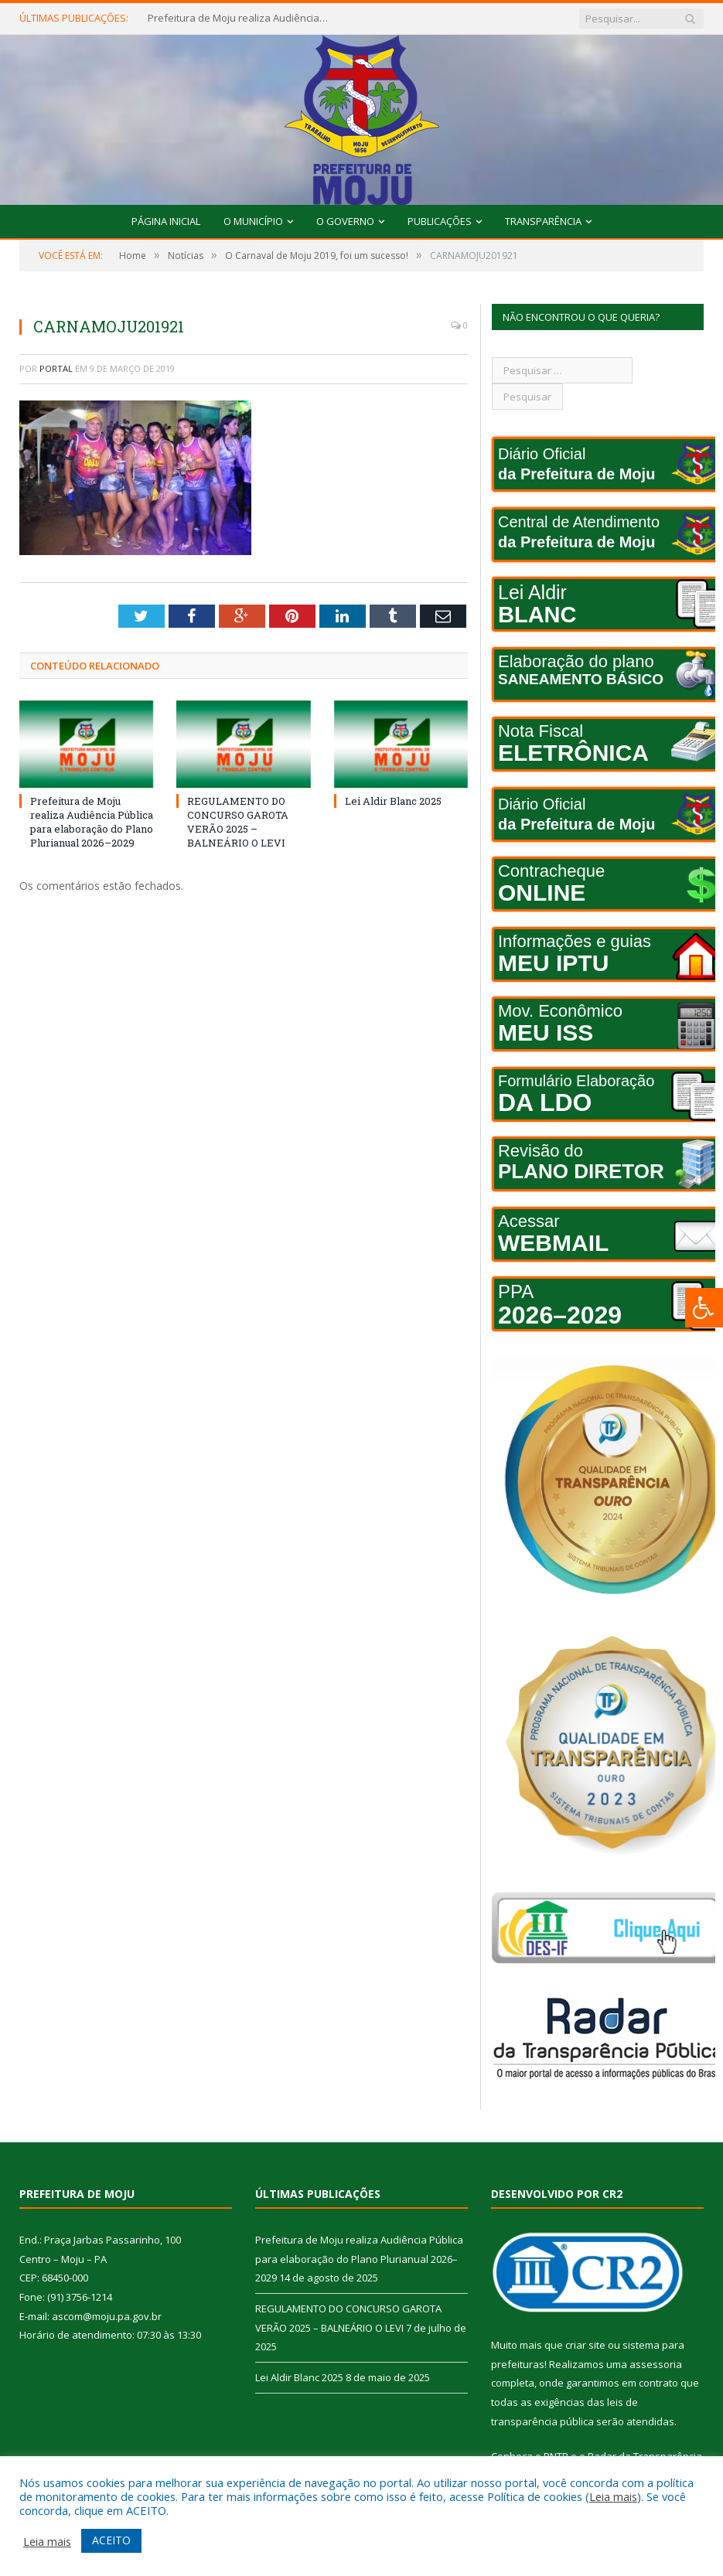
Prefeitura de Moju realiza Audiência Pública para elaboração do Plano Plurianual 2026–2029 (240, 18)
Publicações (440, 221)
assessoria (655, 2364)
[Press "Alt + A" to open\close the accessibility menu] (704, 1307)
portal (56, 368)
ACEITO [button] (111, 2540)
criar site (585, 2345)
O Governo (345, 221)
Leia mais (613, 2496)
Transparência (543, 221)
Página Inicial (165, 221)
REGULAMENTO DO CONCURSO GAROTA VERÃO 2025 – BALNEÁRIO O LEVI (237, 822)
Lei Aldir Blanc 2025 (393, 801)
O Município (253, 221)
